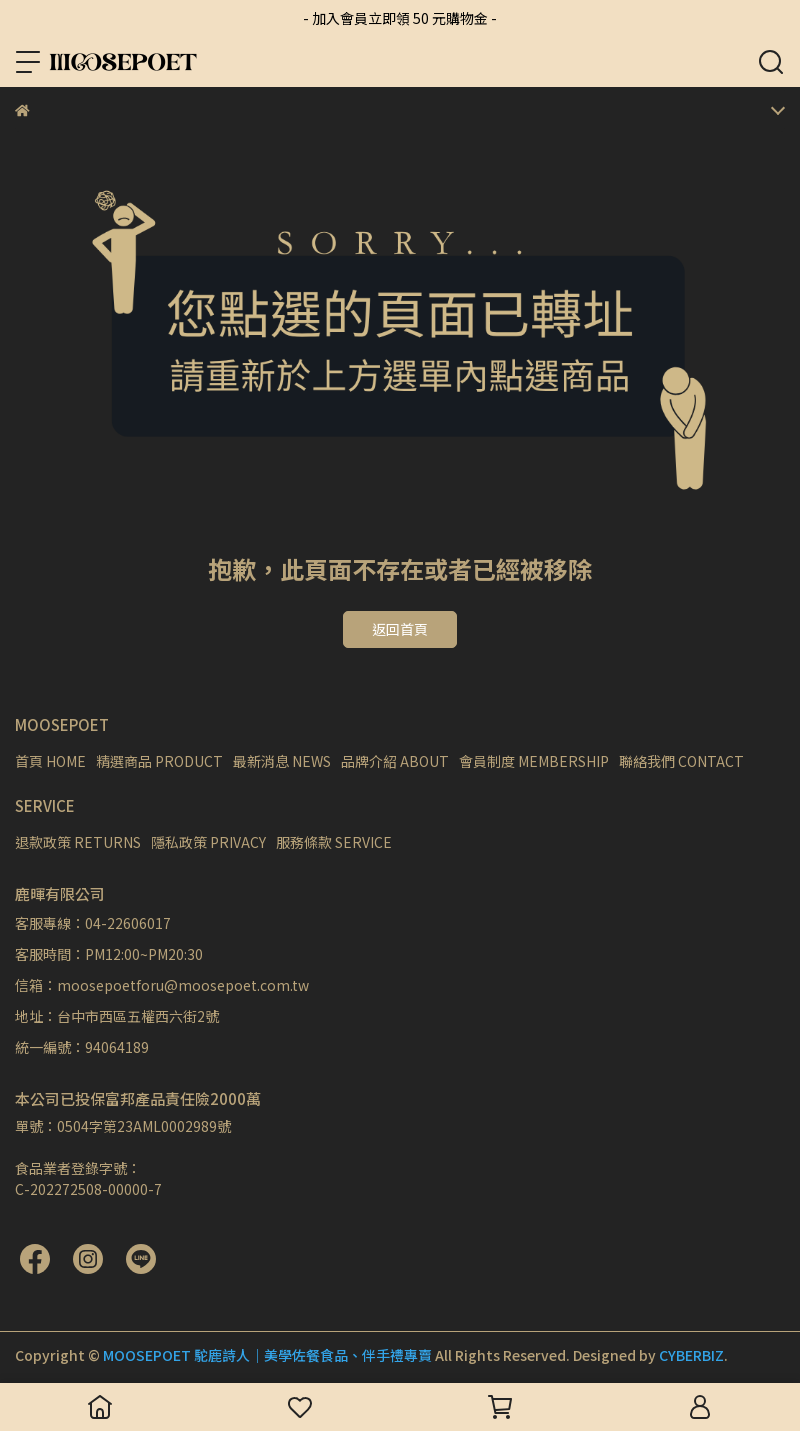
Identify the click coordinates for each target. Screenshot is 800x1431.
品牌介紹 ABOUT (395, 761)
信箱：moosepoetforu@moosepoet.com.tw (162, 985)
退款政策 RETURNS (78, 842)
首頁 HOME (50, 761)
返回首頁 (400, 629)
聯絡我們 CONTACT (681, 761)
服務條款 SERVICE (334, 842)
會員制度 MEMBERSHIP (534, 761)
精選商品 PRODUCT (159, 761)
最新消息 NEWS (282, 761)
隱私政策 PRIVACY (208, 842)
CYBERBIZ (691, 1355)
